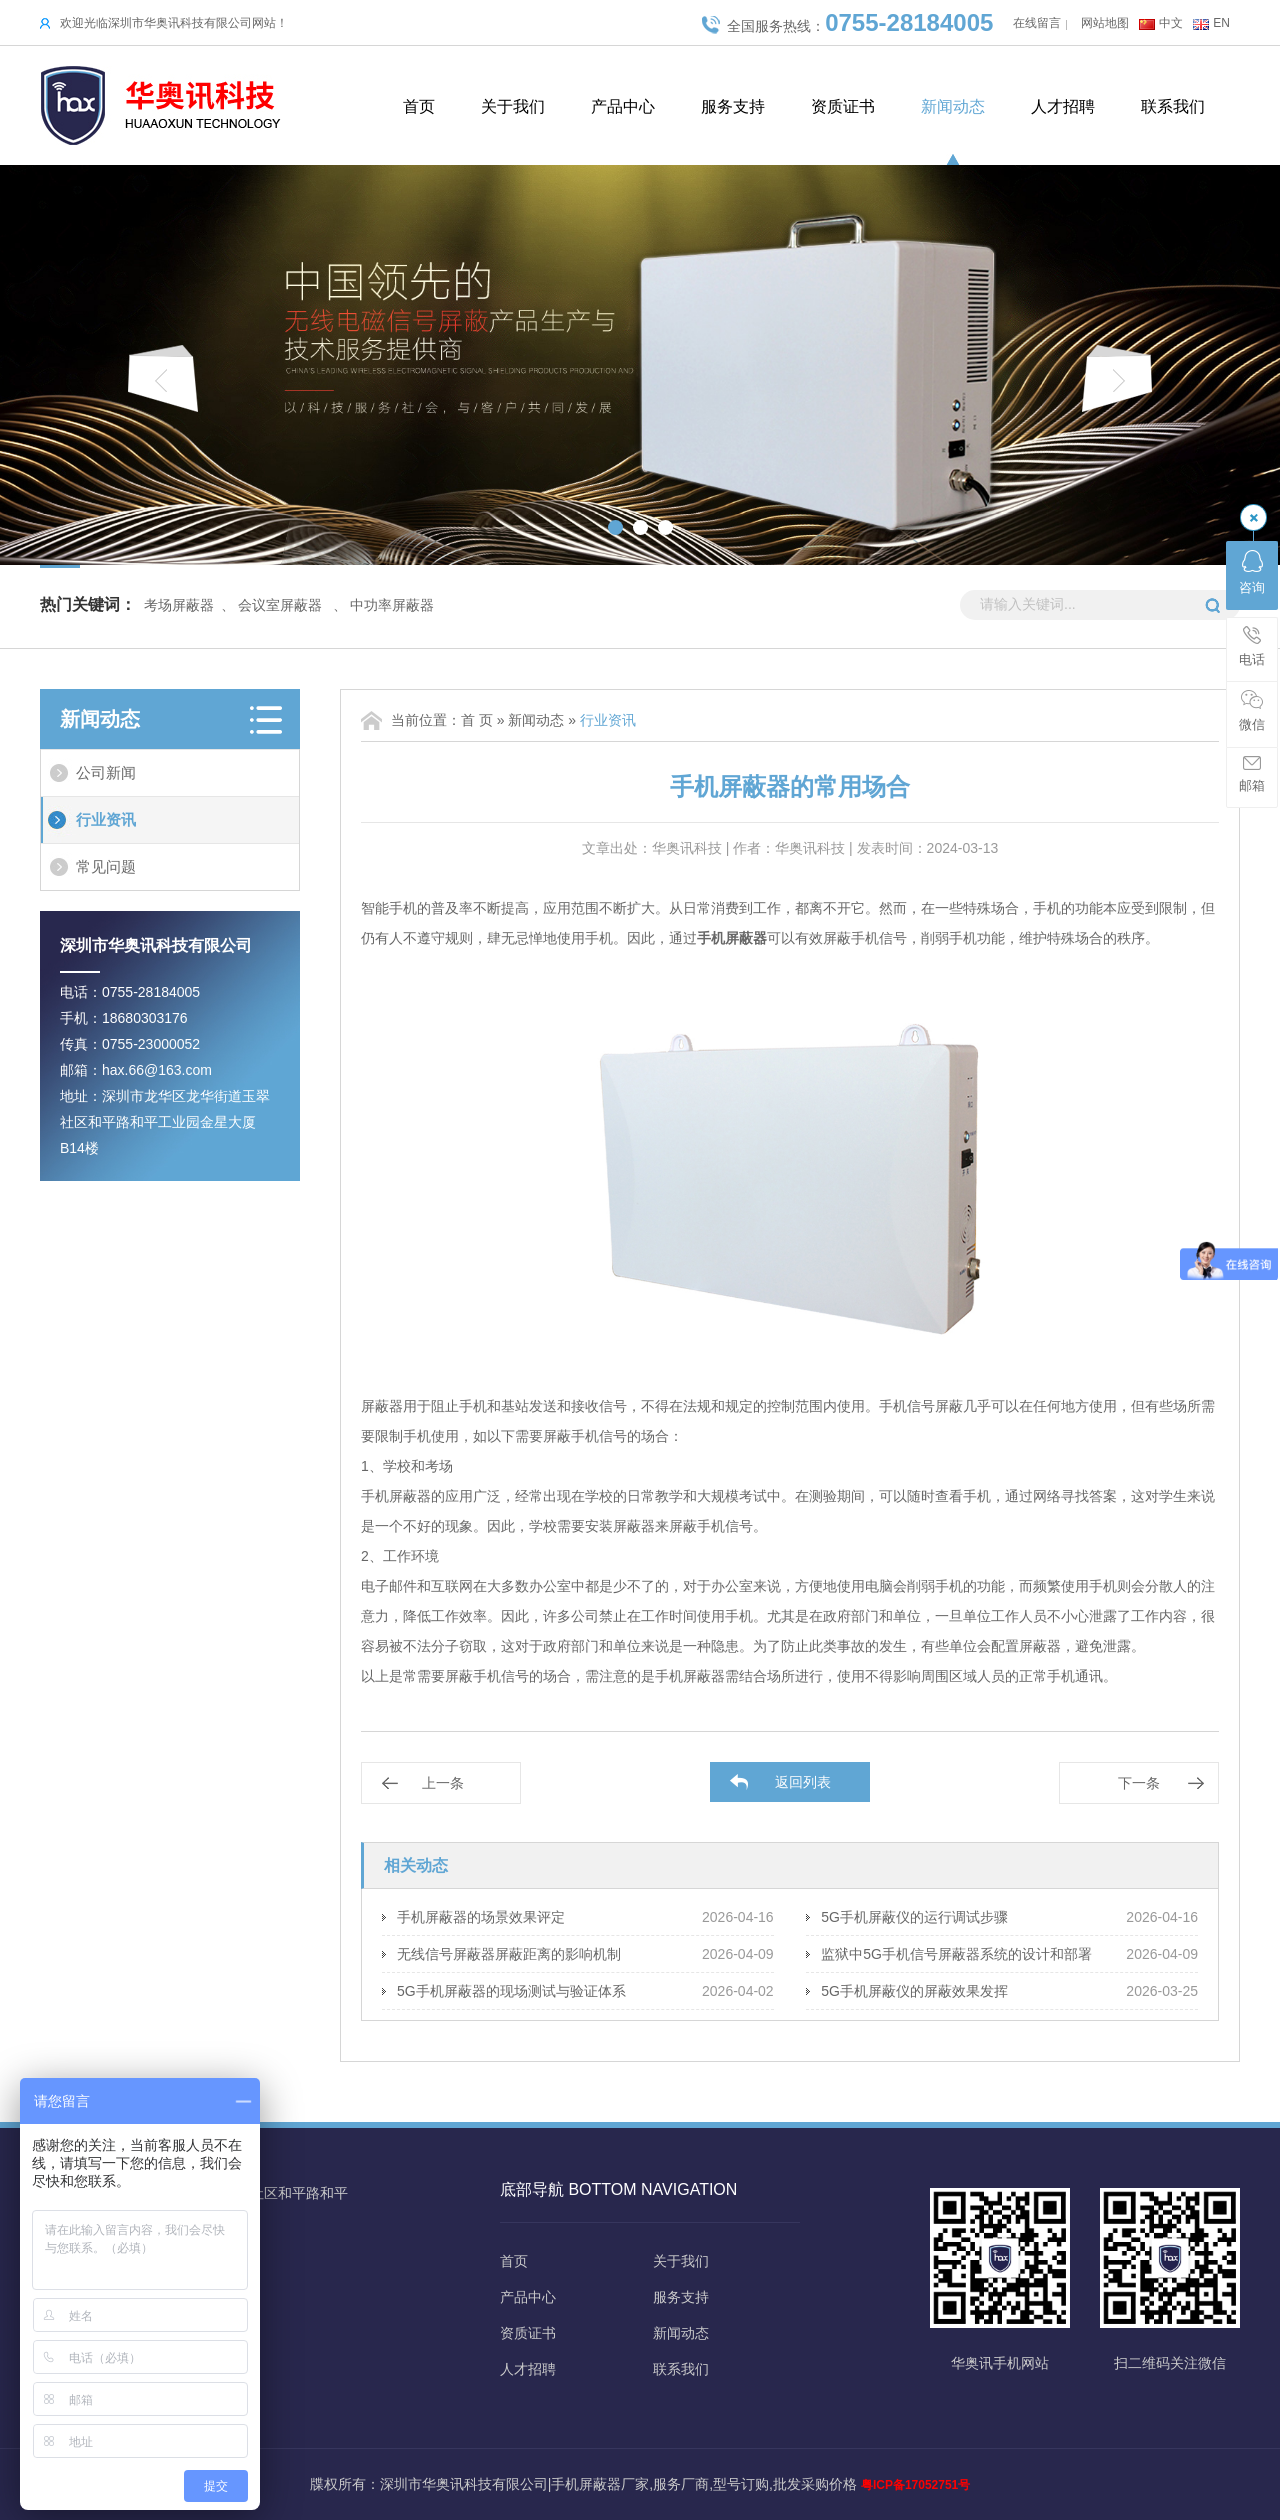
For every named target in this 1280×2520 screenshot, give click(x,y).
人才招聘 (1063, 106)
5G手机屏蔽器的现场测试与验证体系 (511, 1991)
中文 (1171, 23)
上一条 (443, 1783)
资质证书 (843, 106)
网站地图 (1105, 23)
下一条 (1139, 1783)
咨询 (1252, 572)
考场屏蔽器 (179, 605)
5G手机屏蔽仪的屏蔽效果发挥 (914, 1991)
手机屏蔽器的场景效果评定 (481, 1917)
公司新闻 (106, 772)
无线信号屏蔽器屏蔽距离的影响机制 (509, 1954)
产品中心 (623, 106)
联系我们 (1173, 106)
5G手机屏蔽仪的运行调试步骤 (914, 1917)
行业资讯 (106, 819)
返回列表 (803, 1782)
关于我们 (513, 106)
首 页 (477, 720)
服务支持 (733, 106)
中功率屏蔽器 (392, 605)
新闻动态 (953, 106)
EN (1221, 23)
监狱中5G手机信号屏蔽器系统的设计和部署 (956, 1954)
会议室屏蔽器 (280, 605)
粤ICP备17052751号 (915, 2485)
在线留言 (1037, 23)
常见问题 (106, 866)
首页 (419, 106)
